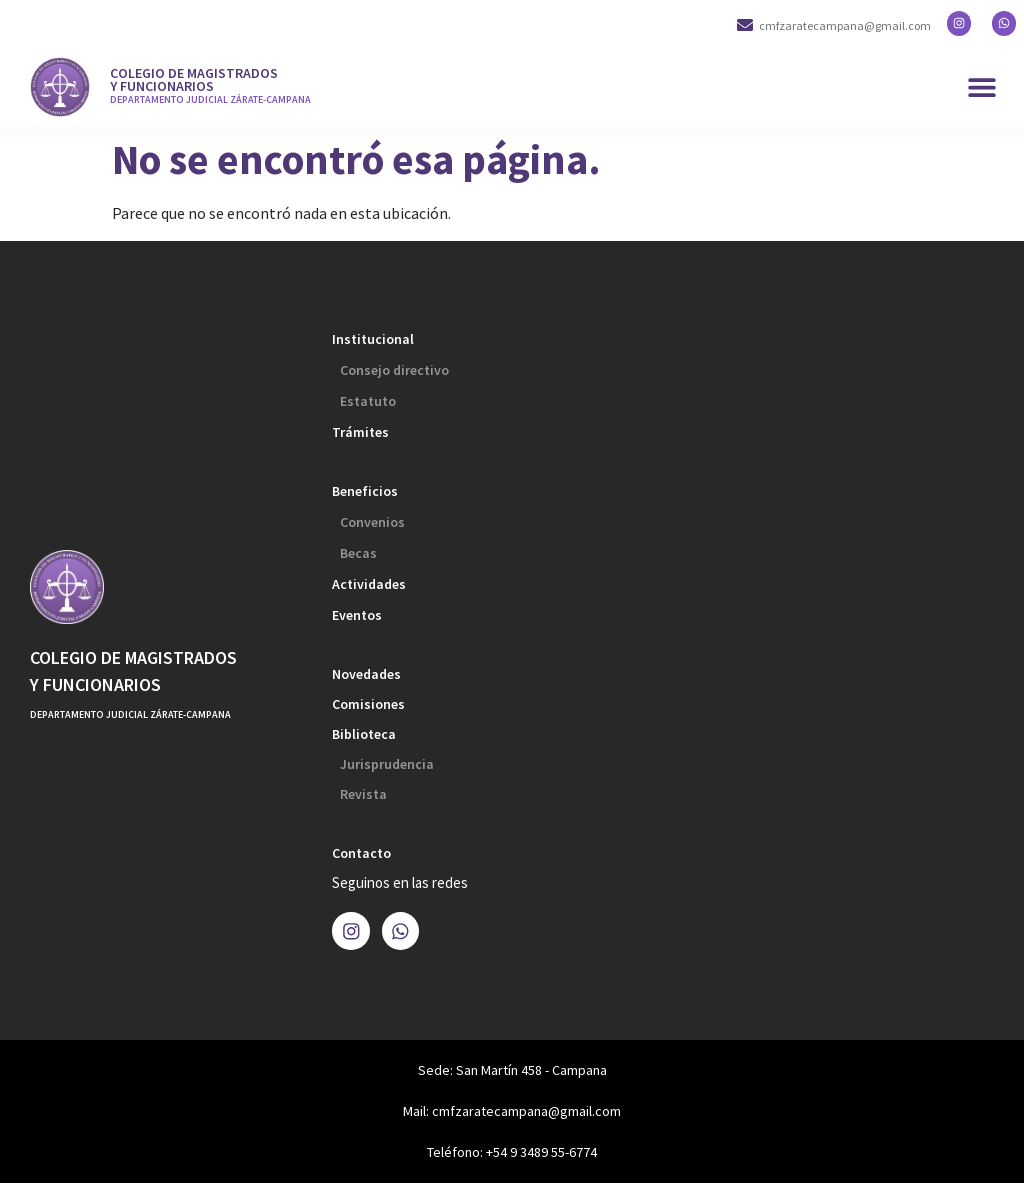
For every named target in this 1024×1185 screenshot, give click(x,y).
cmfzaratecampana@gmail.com (853, 25)
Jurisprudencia (387, 764)
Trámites (360, 432)
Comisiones (368, 704)
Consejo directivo (394, 370)
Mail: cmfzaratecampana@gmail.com (512, 1113)
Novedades (366, 674)
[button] (981, 87)
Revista (363, 794)
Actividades (369, 584)
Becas (358, 553)
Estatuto (368, 401)
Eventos (357, 615)
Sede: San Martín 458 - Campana (512, 1072)
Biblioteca (364, 734)
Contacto (361, 853)
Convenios (372, 522)
